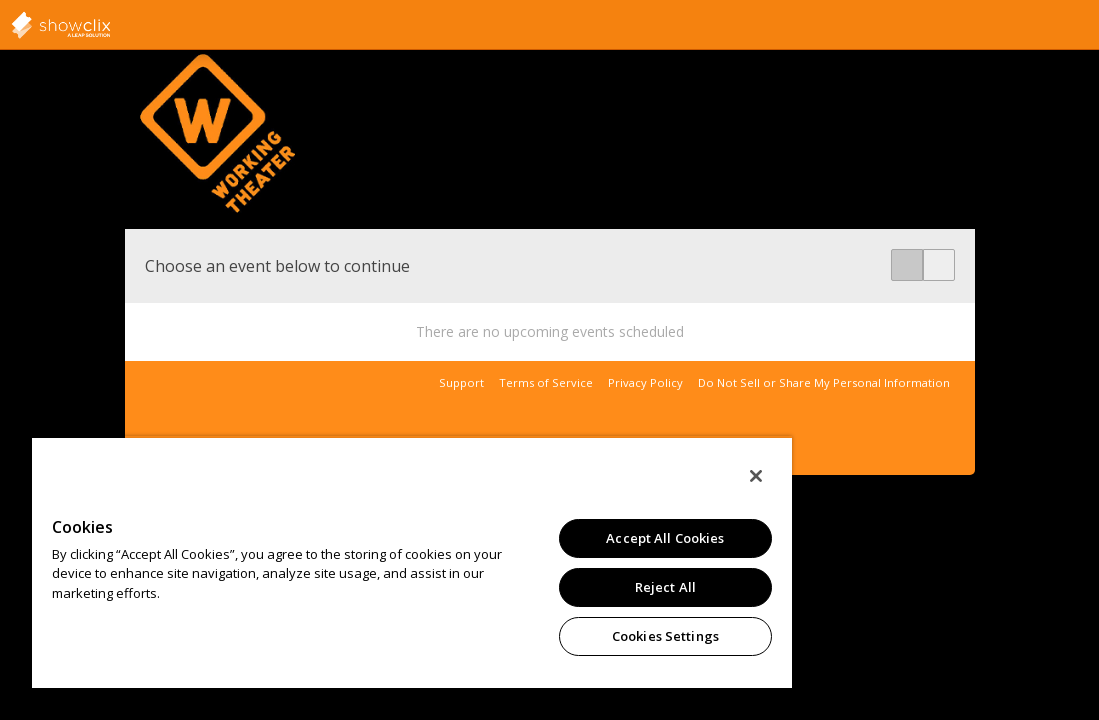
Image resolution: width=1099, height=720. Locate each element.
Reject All (561, 587)
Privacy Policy (645, 382)
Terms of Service (546, 382)
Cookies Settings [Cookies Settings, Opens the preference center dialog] (561, 636)
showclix (110, 25)
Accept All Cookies (561, 538)
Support (461, 382)
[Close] (633, 476)
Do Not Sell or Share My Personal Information (824, 382)
